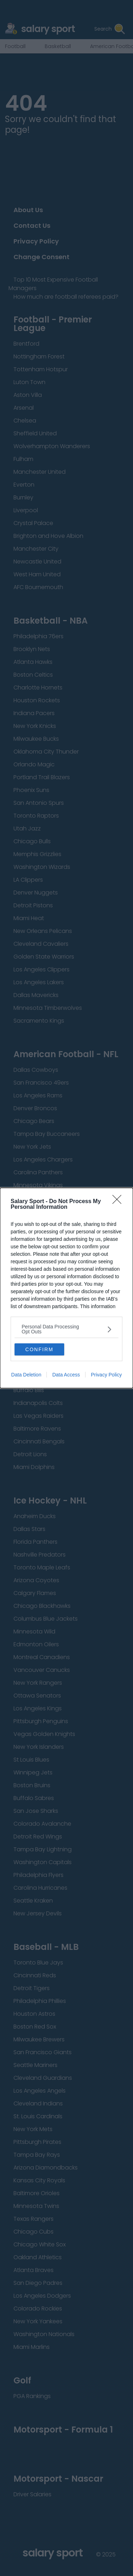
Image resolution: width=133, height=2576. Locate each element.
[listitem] (66, 1329)
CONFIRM (39, 1349)
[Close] (119, 1201)
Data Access (66, 1375)
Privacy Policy (106, 1375)
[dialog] (66, 1288)
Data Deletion (26, 1375)
